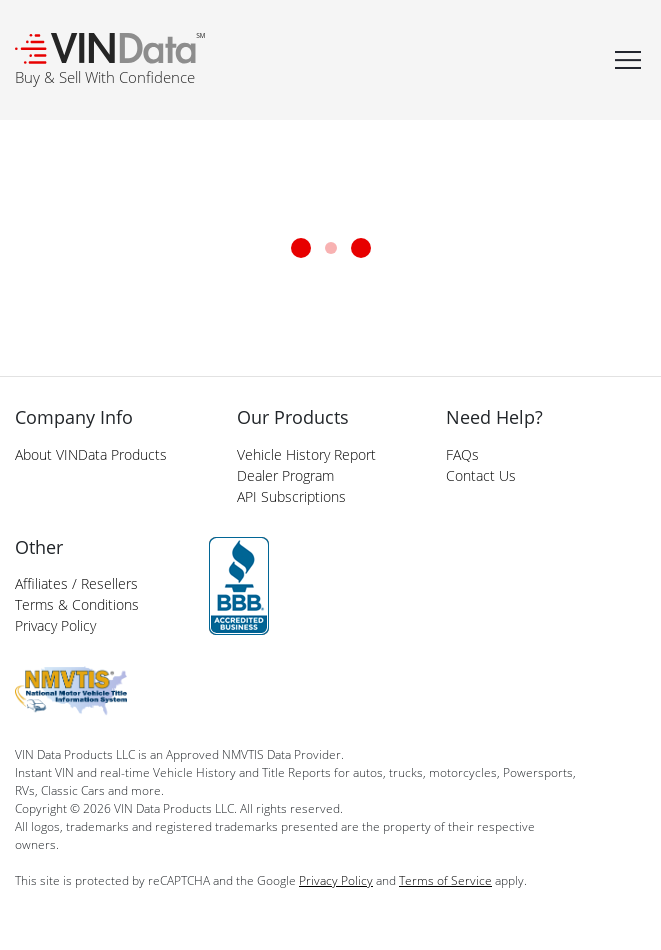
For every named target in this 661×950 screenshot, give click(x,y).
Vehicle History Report (306, 454)
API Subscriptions (291, 496)
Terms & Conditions (77, 604)
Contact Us (481, 475)
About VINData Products (91, 454)
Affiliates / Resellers (76, 583)
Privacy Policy (55, 625)
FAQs (462, 454)
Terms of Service (445, 880)
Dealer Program (285, 475)
